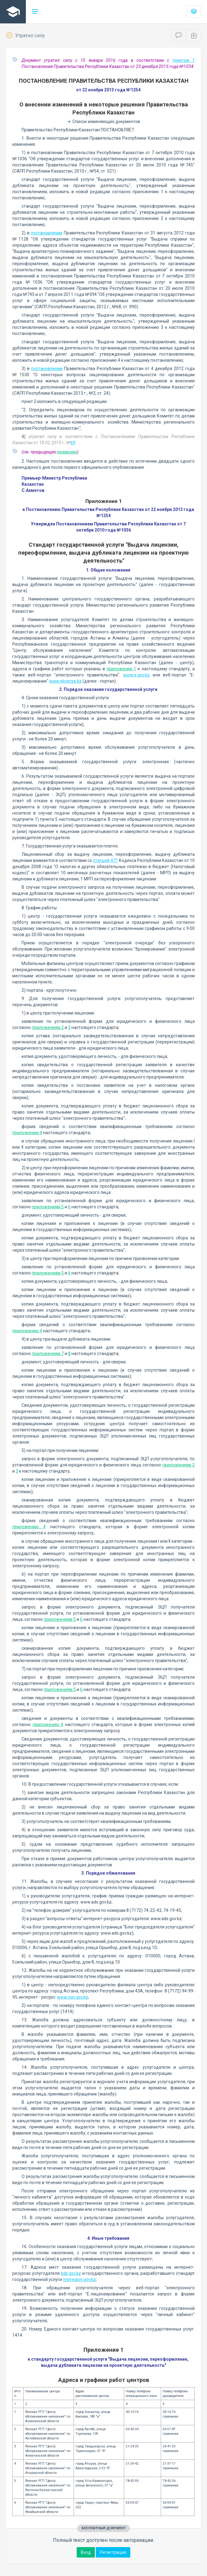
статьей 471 (105, 860)
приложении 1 (121, 668)
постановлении (46, 232)
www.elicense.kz (65, 681)
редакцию (67, 451)
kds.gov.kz (71, 2273)
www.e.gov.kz (136, 674)
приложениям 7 (48, 1353)
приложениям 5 (48, 1206)
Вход (86, 2552)
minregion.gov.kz (79, 2279)
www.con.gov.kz (72, 1997)
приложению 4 (27, 1132)
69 (73, 442)
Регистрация (113, 2552)
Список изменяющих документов (103, 121)
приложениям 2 (48, 1027)
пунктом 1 (183, 60)
